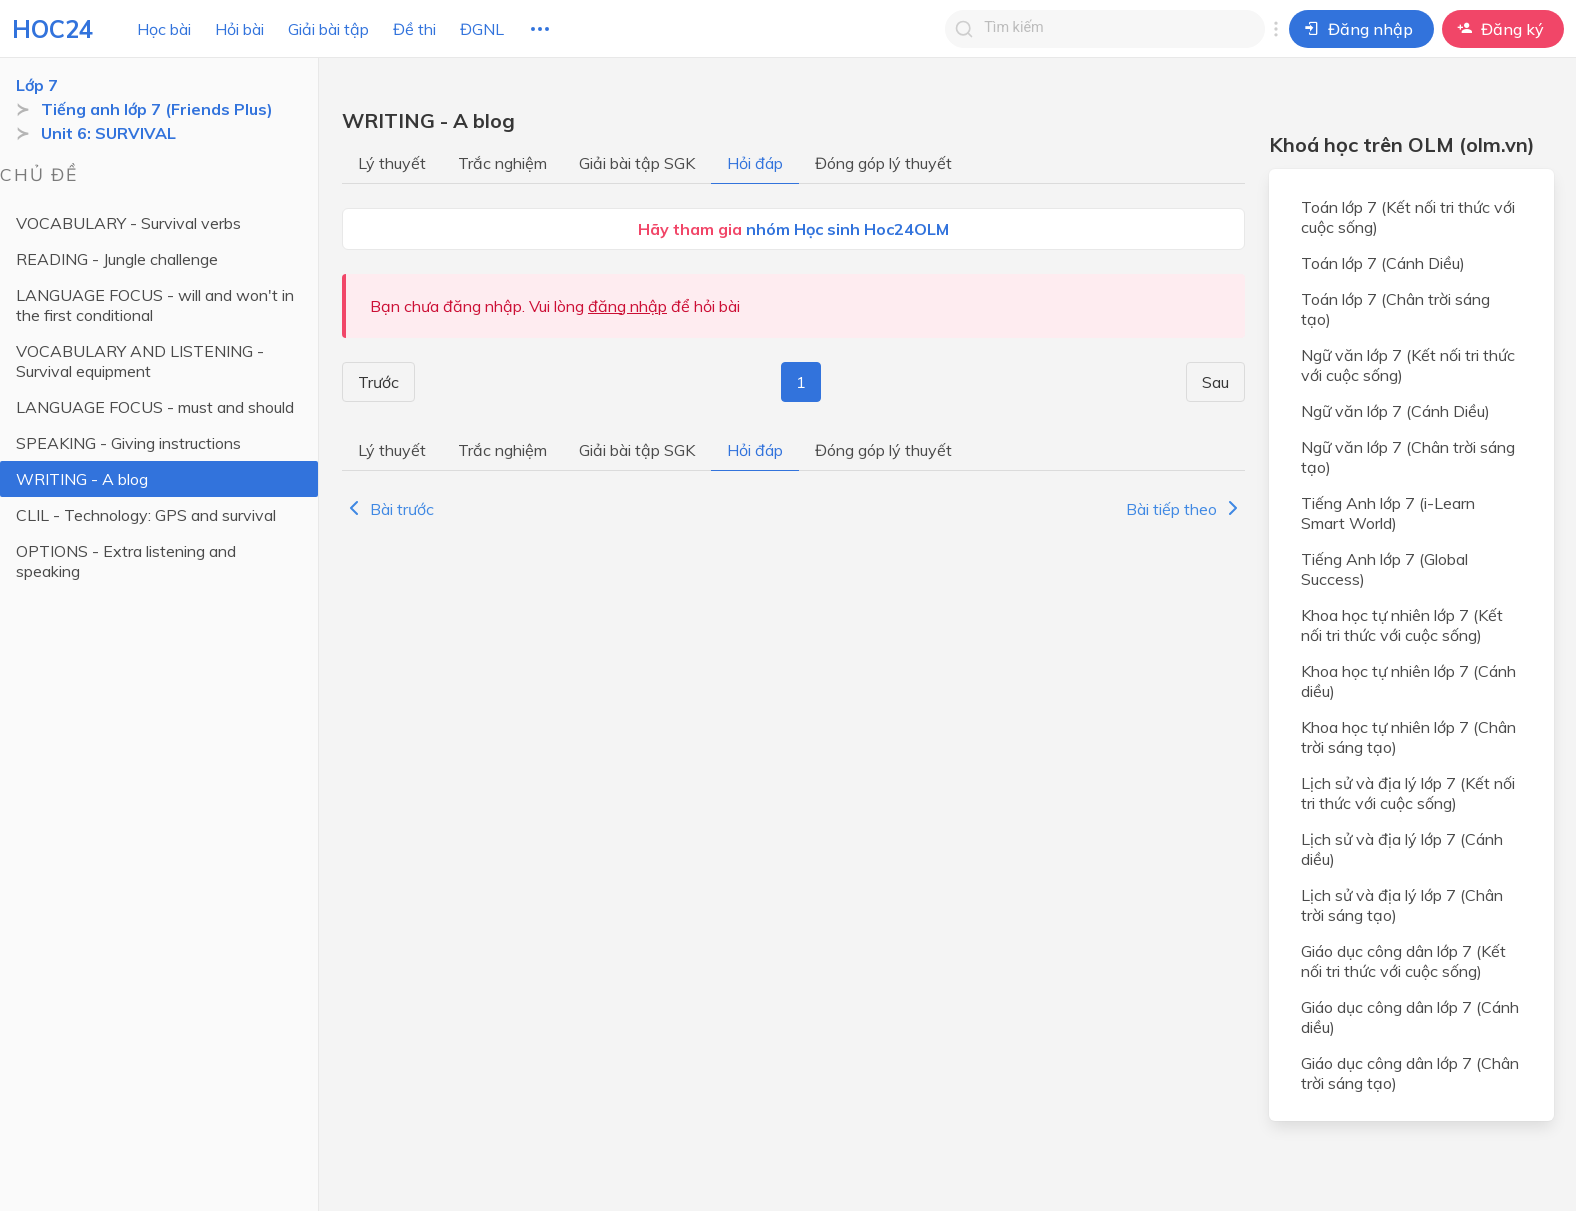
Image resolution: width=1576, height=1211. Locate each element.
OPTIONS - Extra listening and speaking (126, 561)
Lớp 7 (37, 85)
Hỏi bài (239, 29)
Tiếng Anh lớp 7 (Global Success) (1384, 569)
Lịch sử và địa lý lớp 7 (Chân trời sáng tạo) (1402, 905)
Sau (1218, 382)
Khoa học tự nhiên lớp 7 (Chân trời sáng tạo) (1408, 737)
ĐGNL (482, 29)
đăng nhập (627, 306)
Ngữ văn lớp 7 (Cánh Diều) (1395, 411)
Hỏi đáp (755, 163)
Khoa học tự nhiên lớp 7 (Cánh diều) (1408, 681)
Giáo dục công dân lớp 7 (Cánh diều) (1410, 1017)
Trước (375, 382)
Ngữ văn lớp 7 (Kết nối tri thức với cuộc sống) (1408, 365)
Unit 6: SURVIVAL (108, 133)
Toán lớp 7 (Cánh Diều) (1383, 263)
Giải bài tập (328, 29)
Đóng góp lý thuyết (883, 163)
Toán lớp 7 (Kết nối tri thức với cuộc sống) (1408, 217)
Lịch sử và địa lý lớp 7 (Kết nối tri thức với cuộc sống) (1408, 793)
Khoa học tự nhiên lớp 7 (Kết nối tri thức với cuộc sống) (1402, 625)
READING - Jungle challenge (117, 259)
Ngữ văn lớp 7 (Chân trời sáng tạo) (1408, 457)
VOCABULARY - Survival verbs (128, 223)
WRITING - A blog (82, 479)
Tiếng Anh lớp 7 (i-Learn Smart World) (1388, 513)
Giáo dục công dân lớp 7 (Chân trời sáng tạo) (1410, 1073)
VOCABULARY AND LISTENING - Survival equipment (140, 361)
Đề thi (414, 29)
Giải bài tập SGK (637, 163)
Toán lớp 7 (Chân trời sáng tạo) (1395, 309)
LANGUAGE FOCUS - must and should (155, 407)
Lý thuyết (392, 163)
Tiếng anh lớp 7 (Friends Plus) (157, 109)
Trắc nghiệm (502, 163)
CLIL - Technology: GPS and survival (146, 515)
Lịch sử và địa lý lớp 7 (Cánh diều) (1402, 849)
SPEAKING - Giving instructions (128, 443)
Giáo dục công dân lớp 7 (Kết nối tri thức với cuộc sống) (1403, 961)
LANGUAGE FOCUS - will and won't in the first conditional (155, 305)
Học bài (164, 29)
